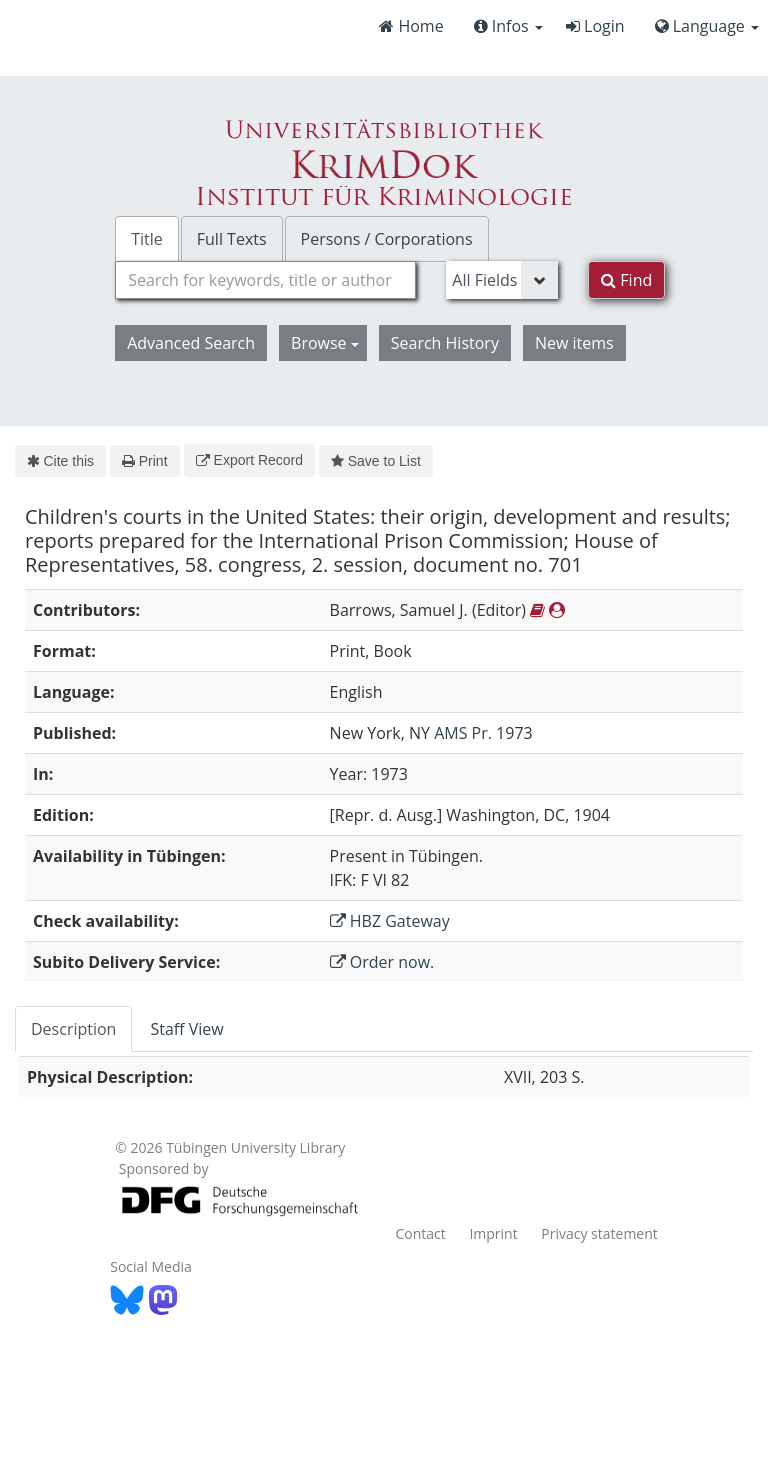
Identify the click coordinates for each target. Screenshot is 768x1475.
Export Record (249, 460)
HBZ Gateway (390, 921)
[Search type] (502, 280)
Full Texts (232, 239)
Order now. (382, 962)
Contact (420, 1233)
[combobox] (265, 280)
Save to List (376, 461)
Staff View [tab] (186, 1029)
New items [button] (574, 343)
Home (411, 26)
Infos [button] (508, 26)
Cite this (60, 461)
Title (147, 239)
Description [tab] (73, 1029)
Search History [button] (445, 343)
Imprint (493, 1233)
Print (144, 461)
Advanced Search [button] (191, 343)
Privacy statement (599, 1233)
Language (707, 26)
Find (626, 280)
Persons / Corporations (387, 239)
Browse (325, 343)
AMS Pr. (463, 733)
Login (595, 26)
